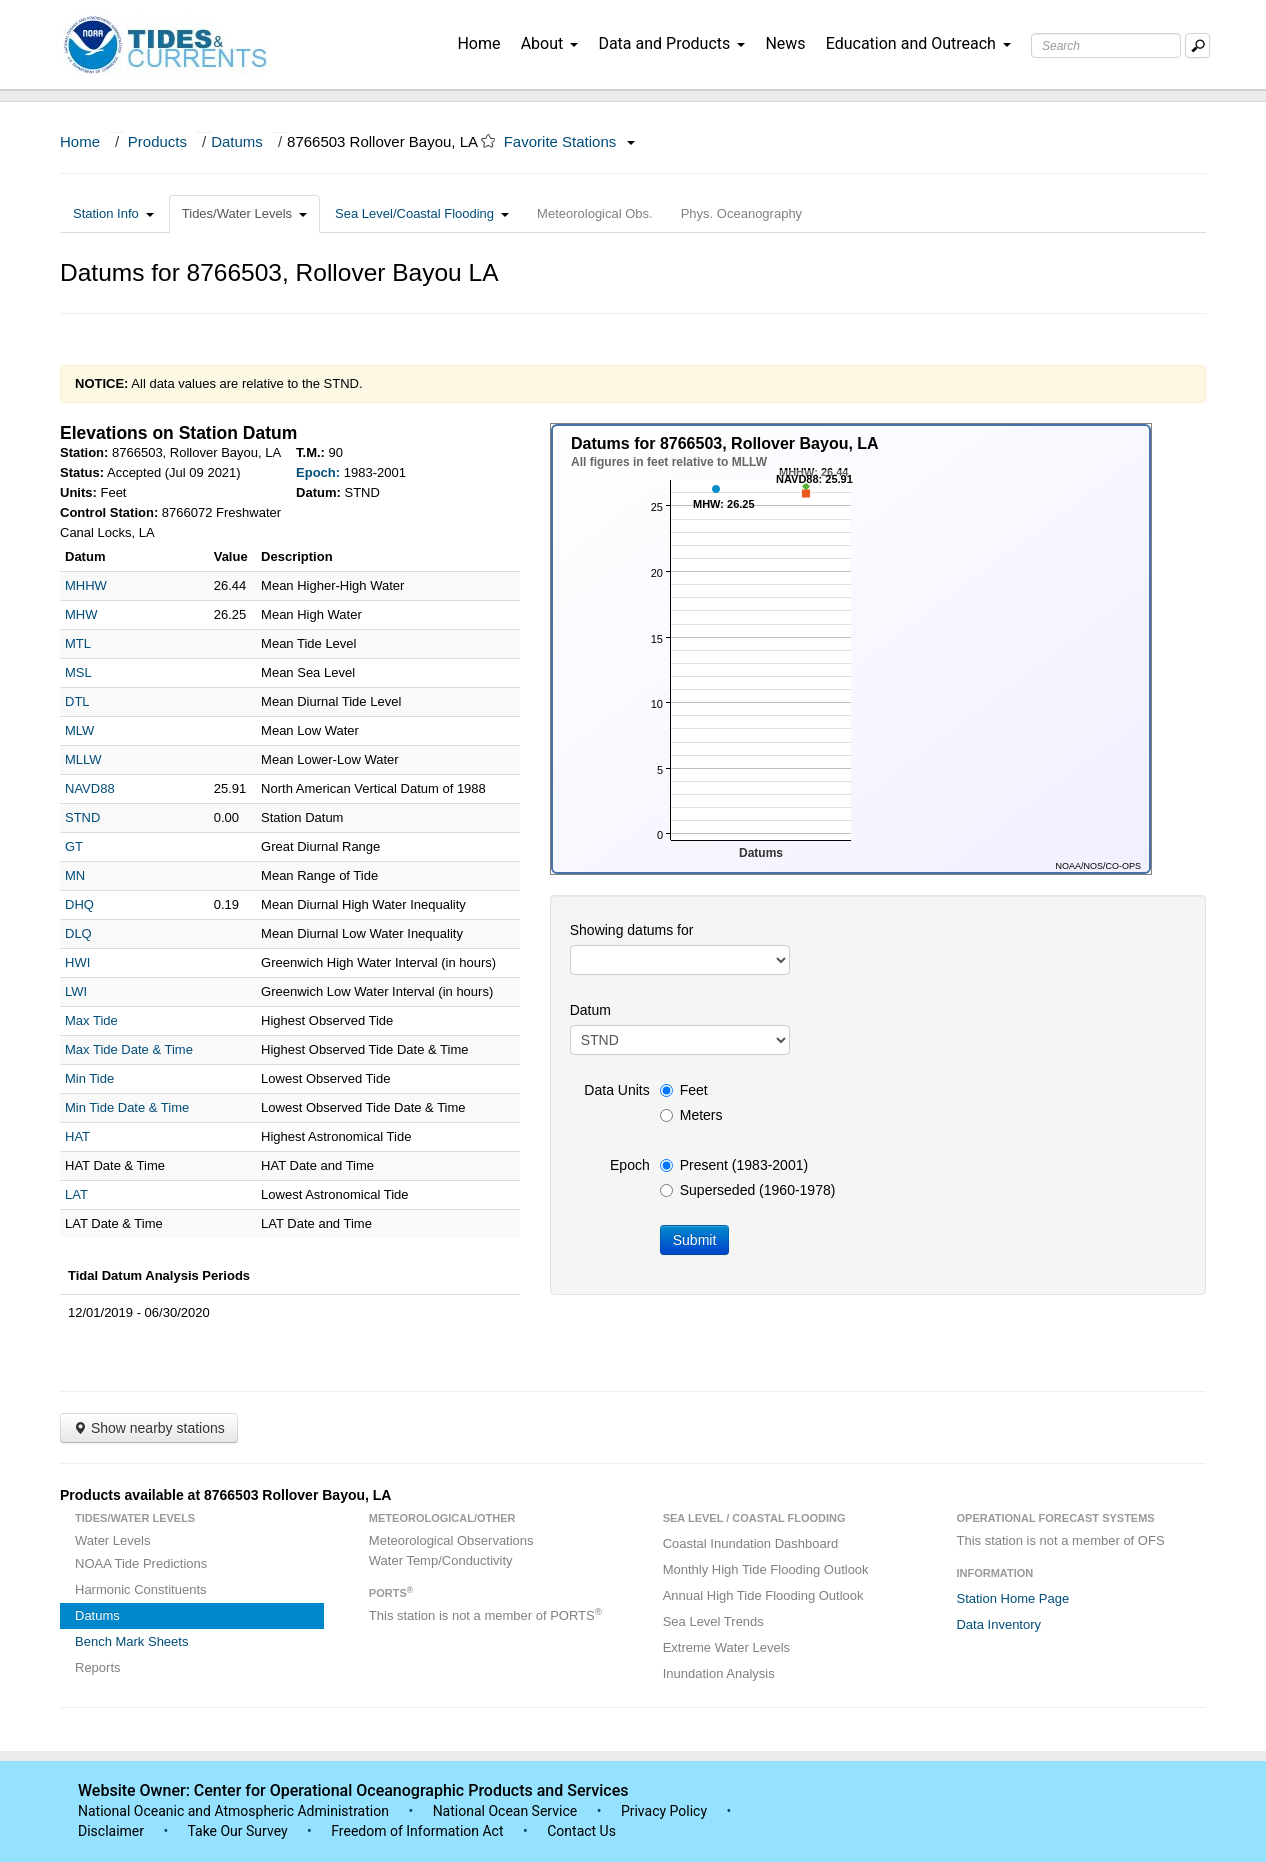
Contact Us (581, 1831)
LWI (76, 991)
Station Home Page (1012, 1598)
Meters (691, 1115)
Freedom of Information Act (417, 1831)
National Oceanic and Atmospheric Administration (233, 1811)
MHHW (86, 585)
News (785, 43)
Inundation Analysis (719, 1673)
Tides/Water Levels (244, 213)
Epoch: (318, 472)
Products (157, 141)
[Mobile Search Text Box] (1197, 45)
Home (478, 43)
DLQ (78, 933)
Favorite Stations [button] (570, 141)
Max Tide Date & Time (129, 1049)
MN (75, 875)
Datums (237, 141)
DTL (77, 701)
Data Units (616, 1090)
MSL (78, 672)
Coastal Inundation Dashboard (751, 1543)
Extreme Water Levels (726, 1647)
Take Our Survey (239, 1831)
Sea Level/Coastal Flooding (422, 213)
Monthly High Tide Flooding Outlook (766, 1569)
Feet (684, 1090)
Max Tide (91, 1020)
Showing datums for (632, 930)
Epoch (630, 1165)
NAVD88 (90, 788)
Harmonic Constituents (141, 1589)
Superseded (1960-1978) (748, 1190)
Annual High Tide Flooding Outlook (763, 1595)
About (550, 43)
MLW (79, 730)
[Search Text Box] (1106, 45)
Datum (590, 1010)
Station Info (113, 213)
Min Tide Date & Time (127, 1107)
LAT (76, 1194)
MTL (78, 643)
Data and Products (671, 43)
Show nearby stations (149, 1428)
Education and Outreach (918, 43)
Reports (98, 1667)
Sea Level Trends (713, 1621)
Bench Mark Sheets (131, 1641)
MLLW (83, 759)
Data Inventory (998, 1624)
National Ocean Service (505, 1811)
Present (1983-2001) (734, 1165)
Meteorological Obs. (595, 213)
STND (82, 817)
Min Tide (89, 1078)
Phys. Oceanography (741, 213)
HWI (77, 962)
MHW (81, 614)
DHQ (79, 904)
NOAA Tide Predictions (141, 1563)
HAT (77, 1136)
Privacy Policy (664, 1811)
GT (74, 846)
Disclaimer (111, 1831)
